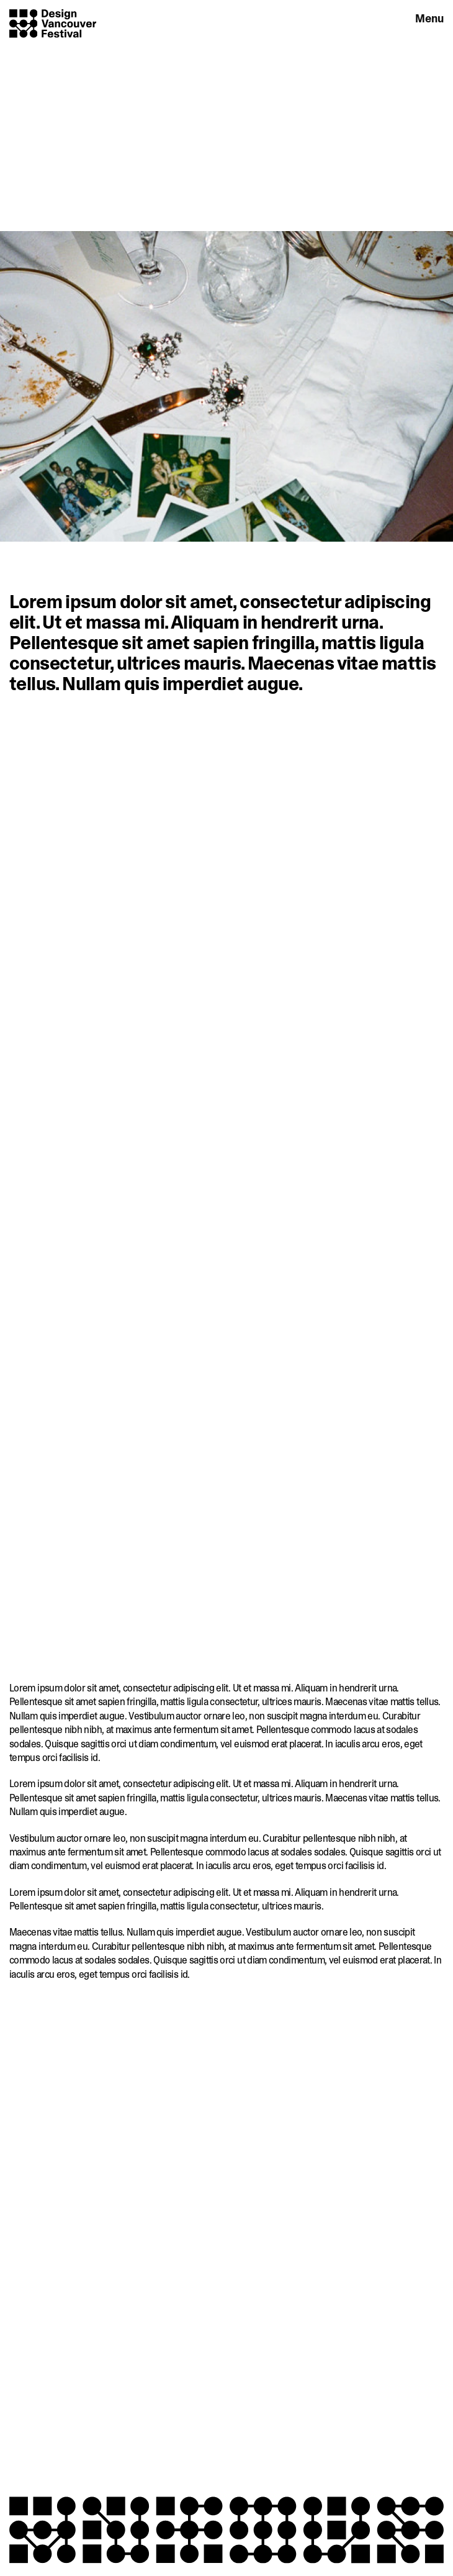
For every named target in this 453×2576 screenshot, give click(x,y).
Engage (376, 18)
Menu (429, 18)
